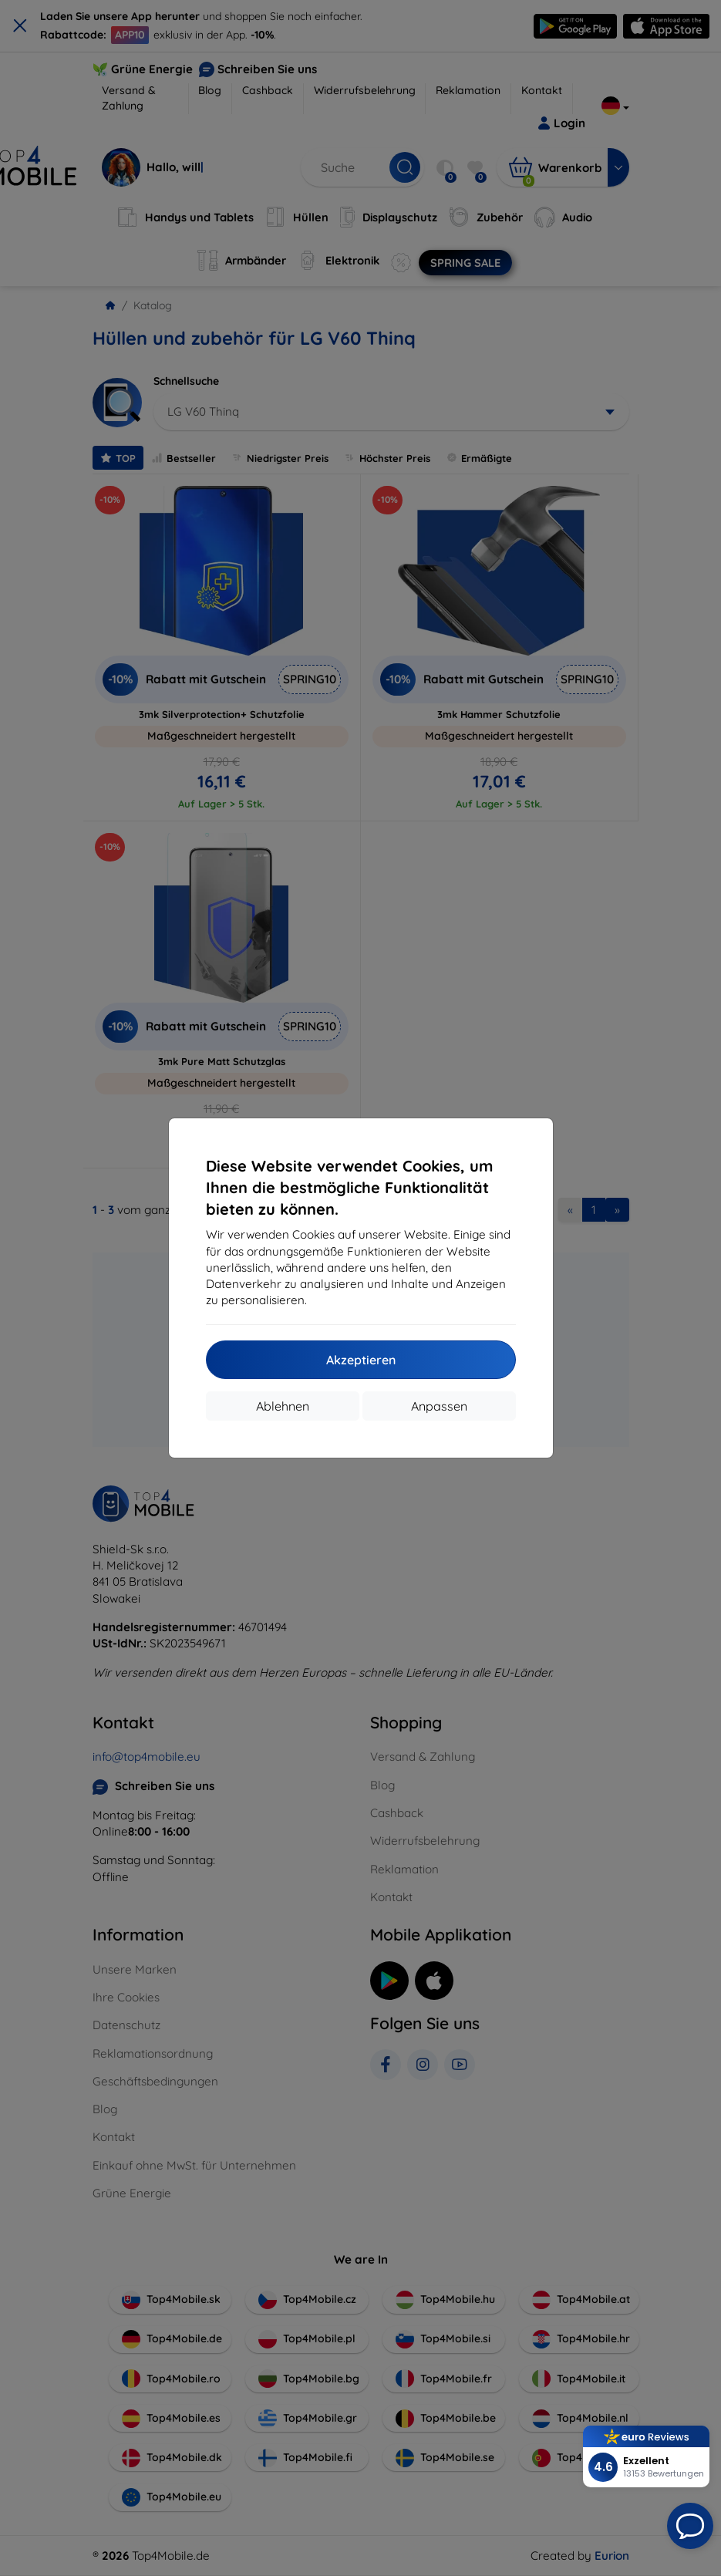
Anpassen (439, 1406)
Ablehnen (282, 1406)
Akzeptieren (361, 1359)
